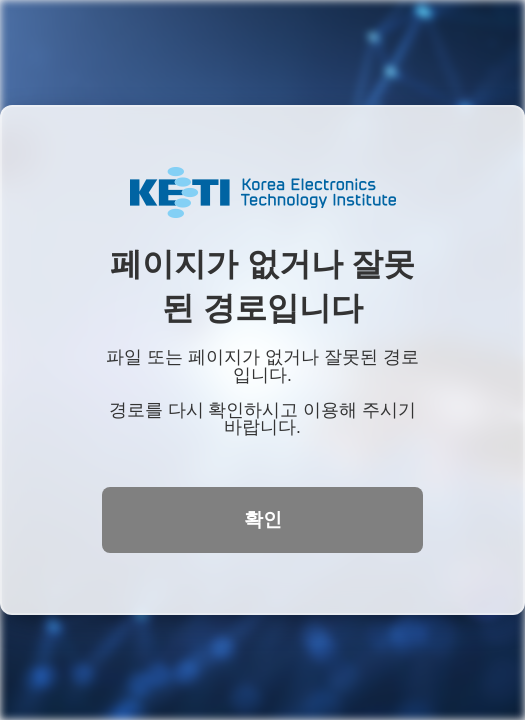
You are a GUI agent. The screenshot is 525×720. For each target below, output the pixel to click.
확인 (263, 519)
